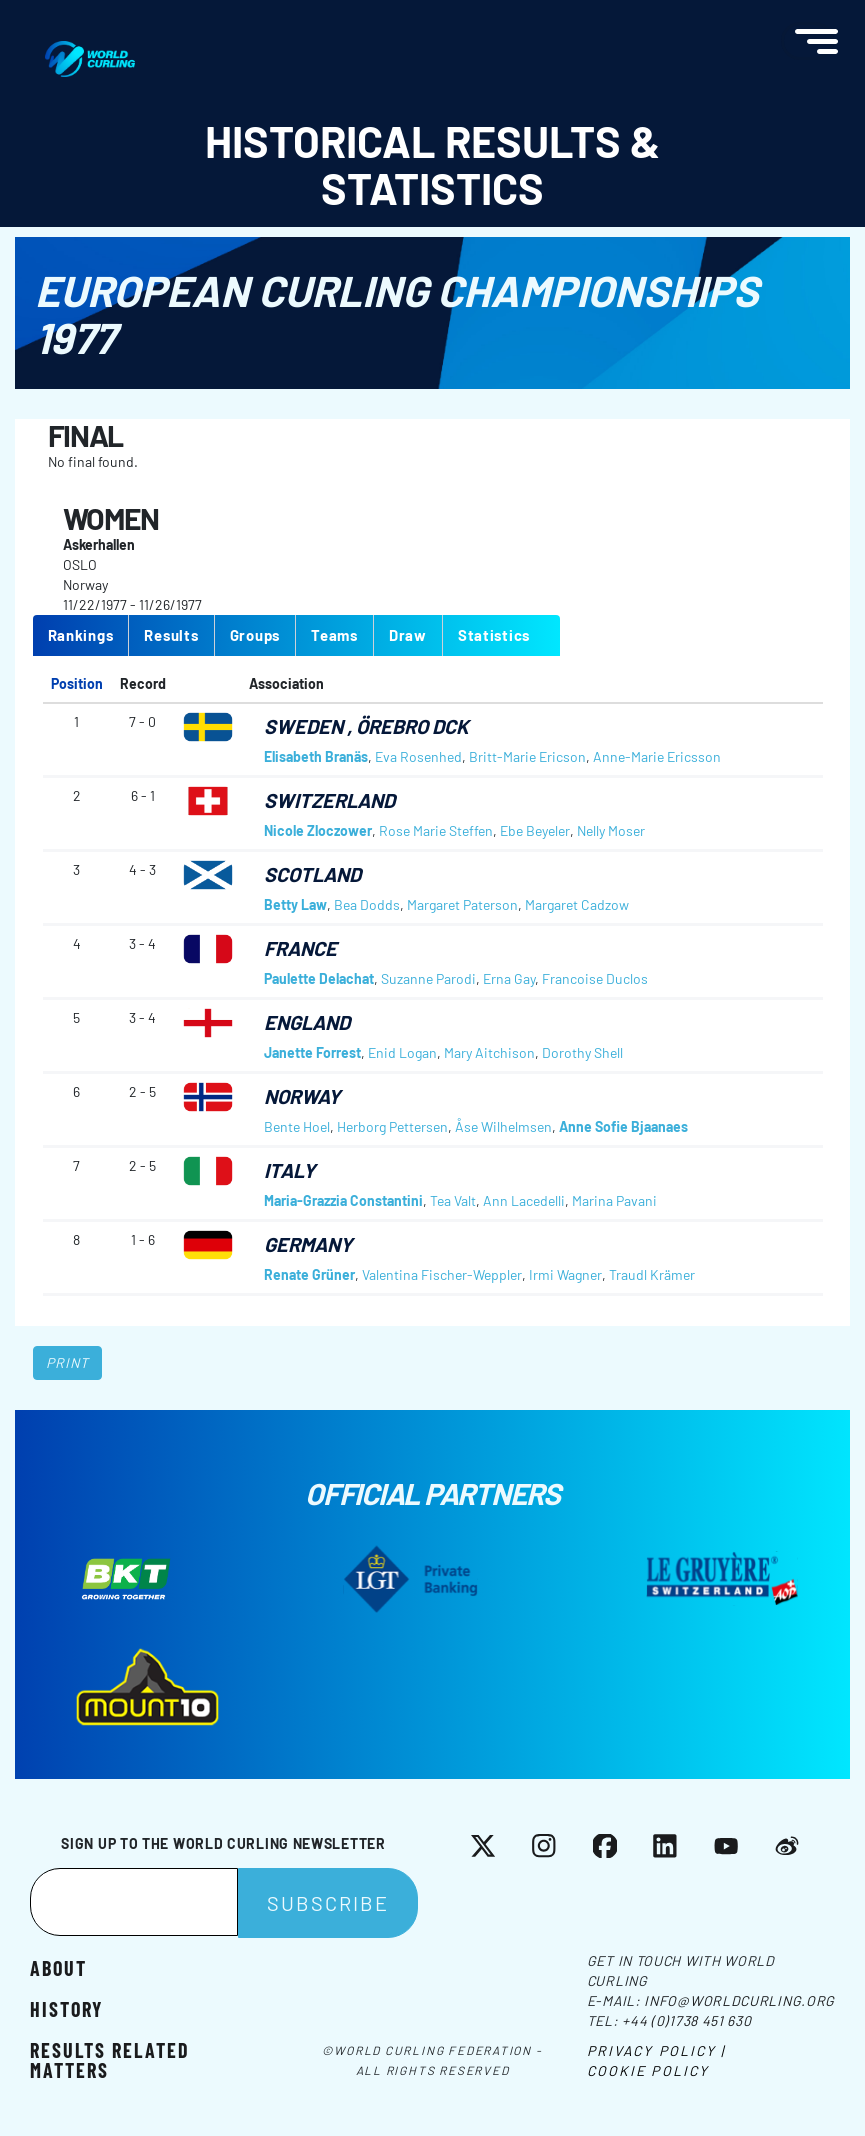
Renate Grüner (309, 1274)
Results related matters (110, 2059)
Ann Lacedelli (524, 1200)
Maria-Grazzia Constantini (343, 1200)
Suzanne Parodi (428, 978)
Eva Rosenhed (418, 756)
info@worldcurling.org (739, 2000)
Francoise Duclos (595, 978)
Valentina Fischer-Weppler (442, 1274)
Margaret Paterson (462, 904)
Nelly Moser (611, 830)
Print (68, 1362)
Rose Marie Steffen (436, 830)
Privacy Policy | (656, 2050)
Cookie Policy (648, 2070)
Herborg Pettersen (392, 1126)
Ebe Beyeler (535, 830)
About (58, 1967)
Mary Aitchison (489, 1052)
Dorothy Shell (582, 1052)
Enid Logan (402, 1052)
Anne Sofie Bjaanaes (623, 1126)
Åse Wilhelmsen (503, 1126)
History (66, 2008)
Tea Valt (453, 1200)
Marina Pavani (614, 1200)
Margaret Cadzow (577, 904)
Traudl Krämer (652, 1274)
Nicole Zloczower (318, 830)
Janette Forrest (312, 1052)
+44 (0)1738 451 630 (686, 2020)
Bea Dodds (367, 904)
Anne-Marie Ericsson (657, 756)
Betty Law (295, 904)
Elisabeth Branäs (316, 756)
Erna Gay (509, 978)
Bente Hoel (297, 1126)
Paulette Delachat (319, 978)
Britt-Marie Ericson (527, 756)
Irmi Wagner (565, 1274)
